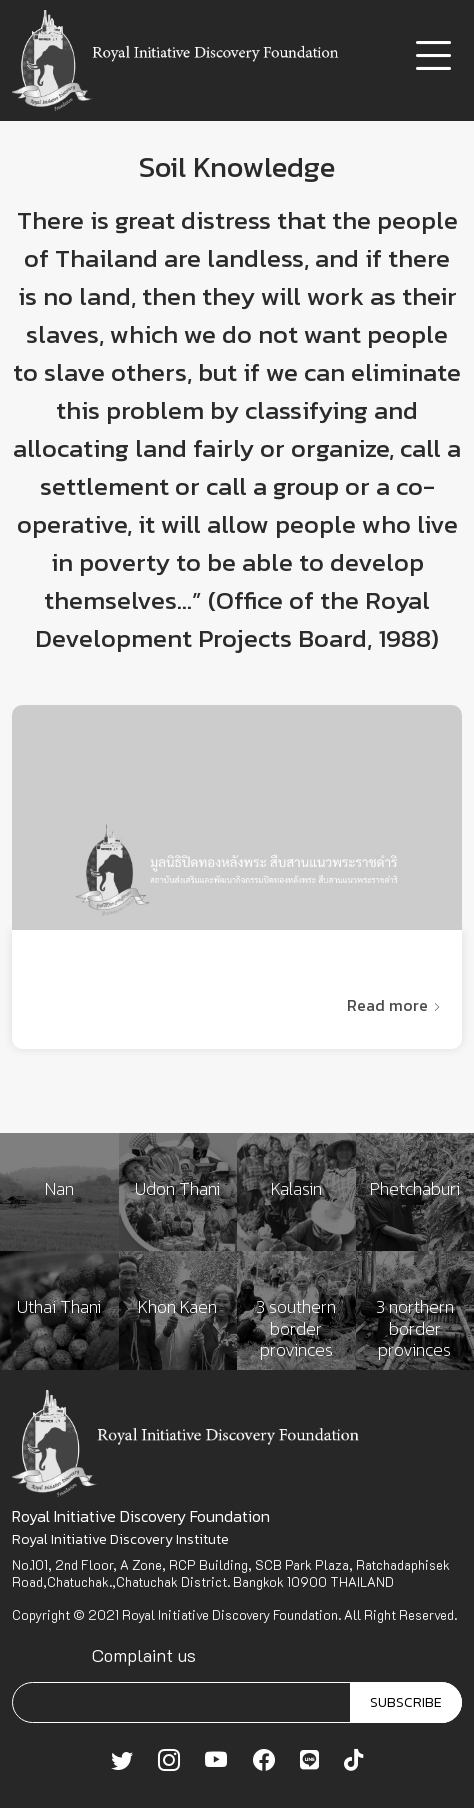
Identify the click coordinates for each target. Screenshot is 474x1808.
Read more (394, 1005)
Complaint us (144, 1655)
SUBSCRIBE (406, 1702)
